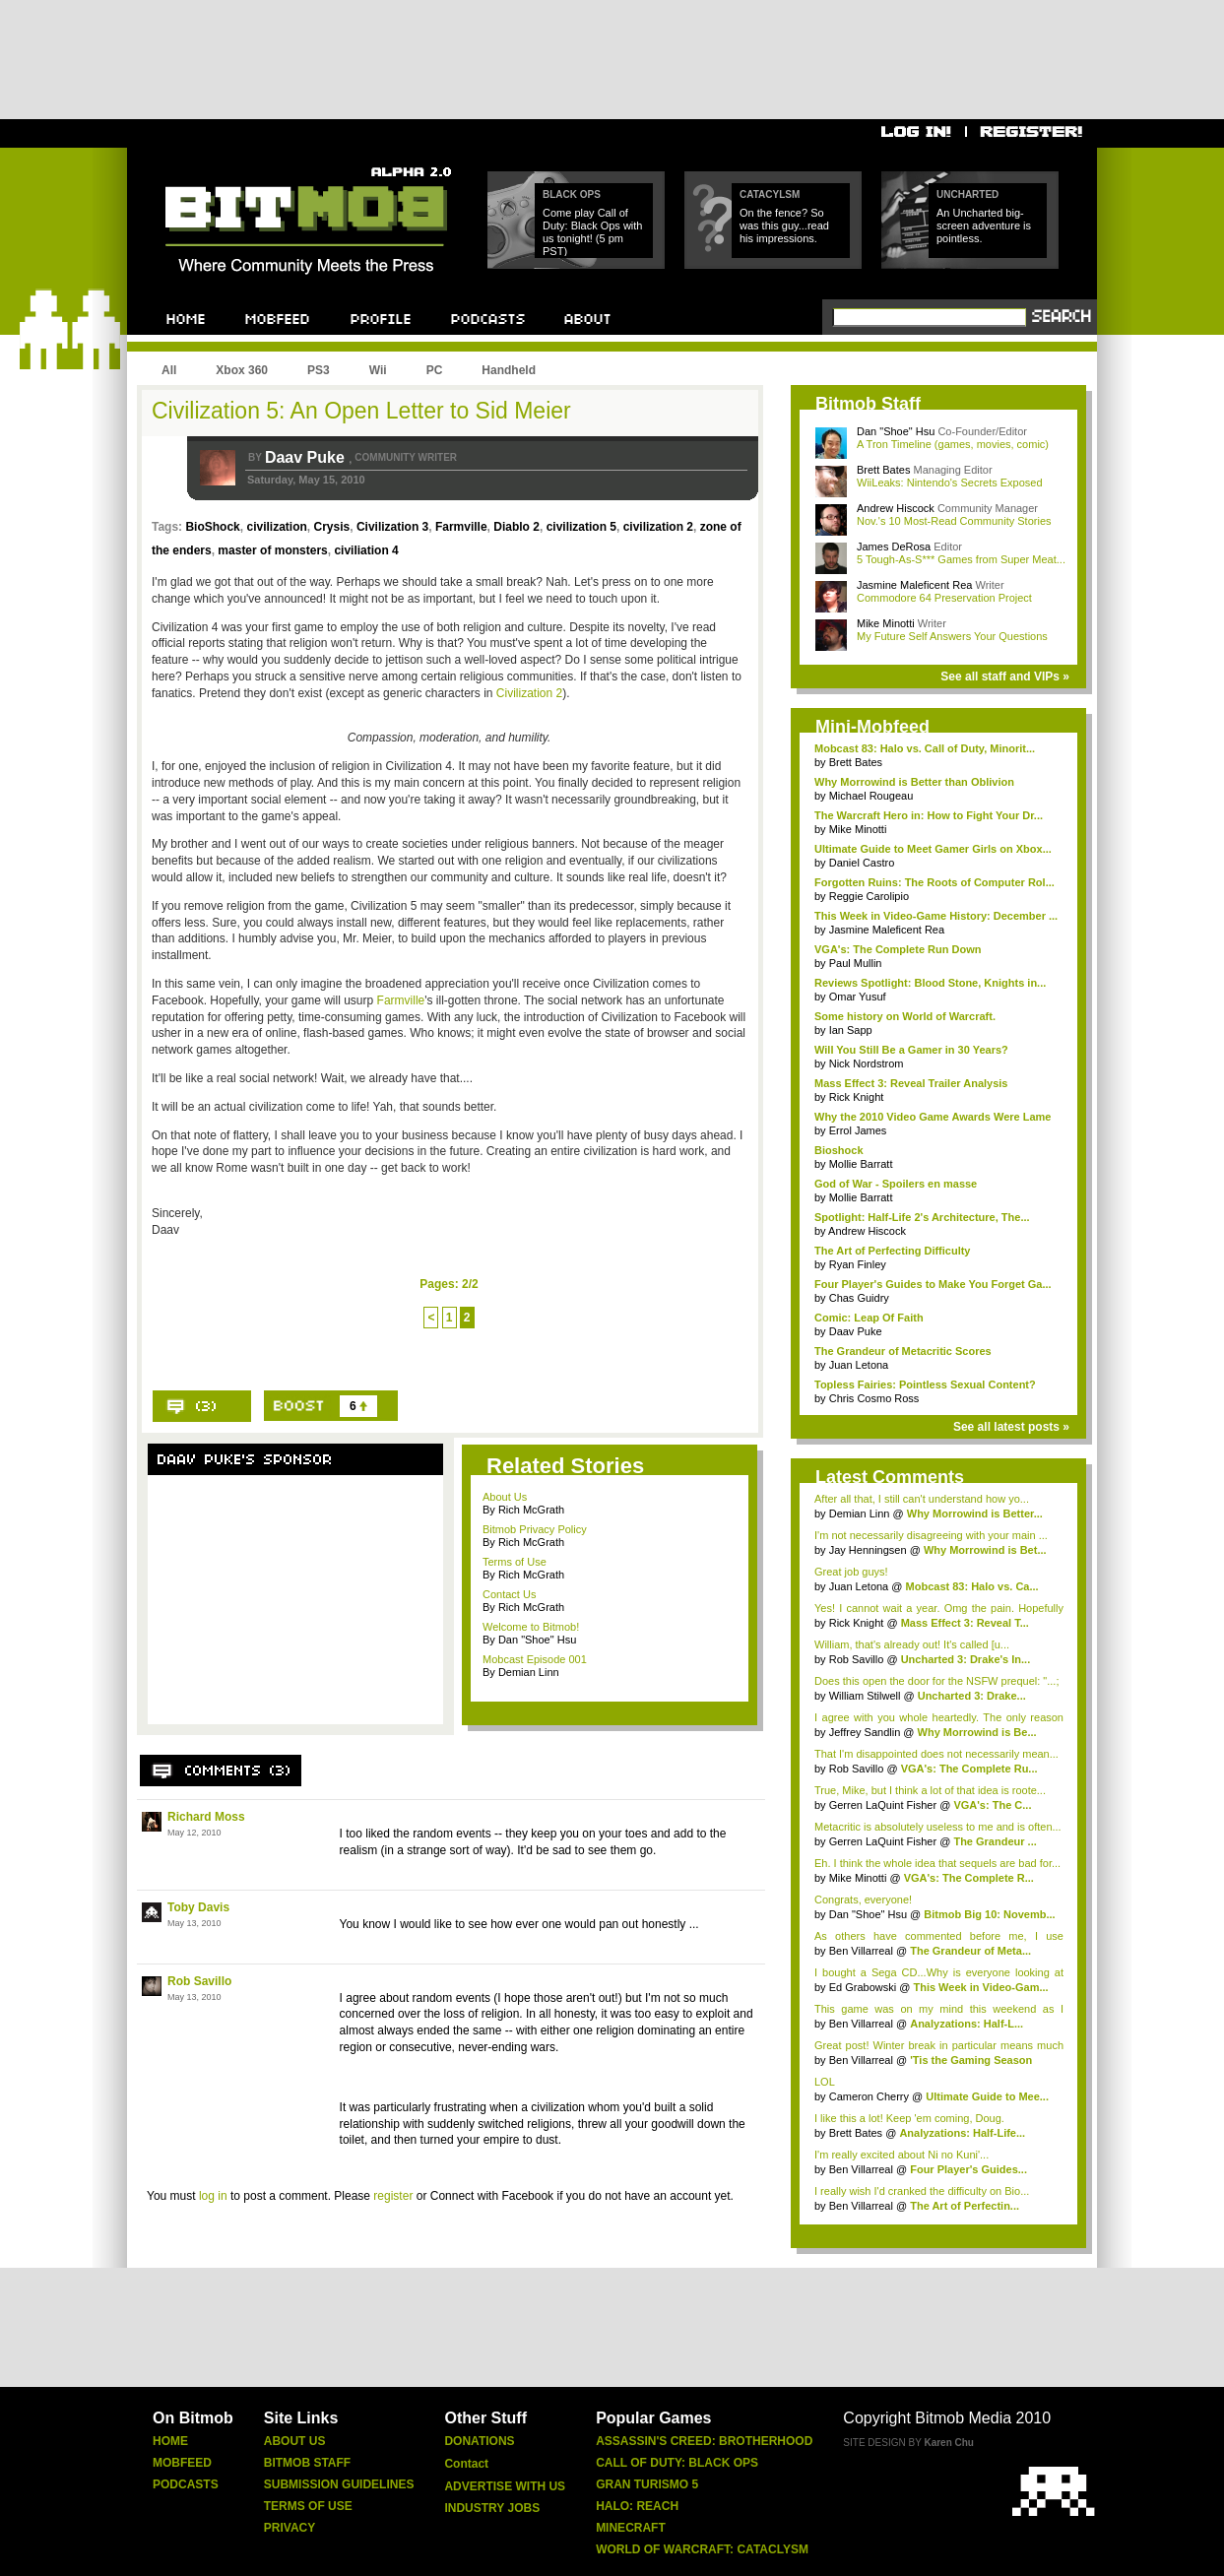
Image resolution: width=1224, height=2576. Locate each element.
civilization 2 (658, 527)
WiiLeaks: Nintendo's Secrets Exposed (950, 482)
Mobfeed (182, 2463)
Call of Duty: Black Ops (677, 2463)
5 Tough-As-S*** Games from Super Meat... (961, 559)
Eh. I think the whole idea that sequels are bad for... (937, 1863)
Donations (479, 2441)
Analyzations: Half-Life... (962, 2133)
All (168, 370)
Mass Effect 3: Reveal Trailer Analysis (910, 1083)
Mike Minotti (887, 623)
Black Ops (572, 194)
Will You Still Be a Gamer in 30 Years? (911, 1050)
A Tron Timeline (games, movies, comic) (953, 444)
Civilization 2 (529, 693)
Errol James (858, 1130)
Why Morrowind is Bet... (985, 1550)
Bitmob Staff (307, 2463)
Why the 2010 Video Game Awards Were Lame (932, 1117)
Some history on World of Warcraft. (905, 1016)
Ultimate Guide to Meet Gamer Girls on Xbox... (933, 849)
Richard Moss (206, 1817)
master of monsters (272, 550)
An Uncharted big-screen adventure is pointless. (983, 225)
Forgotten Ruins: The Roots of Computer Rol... (934, 882)
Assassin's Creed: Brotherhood (704, 2441)
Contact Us (509, 1594)
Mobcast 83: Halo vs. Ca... (972, 1586)
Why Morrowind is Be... (977, 1732)
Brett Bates (885, 470)
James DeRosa (895, 546)
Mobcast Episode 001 (535, 1659)
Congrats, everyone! (863, 1899)
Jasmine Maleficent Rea (916, 585)
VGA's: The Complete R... (969, 1878)
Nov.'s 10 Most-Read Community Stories (954, 521)
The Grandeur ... (994, 1841)
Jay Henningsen (869, 1550)
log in (213, 2196)
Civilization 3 (392, 527)
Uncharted (967, 194)
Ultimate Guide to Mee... (987, 2096)
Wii (378, 370)
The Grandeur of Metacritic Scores (903, 1351)
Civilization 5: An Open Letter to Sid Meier (361, 410)
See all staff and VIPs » (1004, 676)
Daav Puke (307, 457)
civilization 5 (581, 527)
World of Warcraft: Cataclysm (702, 2549)
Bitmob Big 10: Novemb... (989, 1914)
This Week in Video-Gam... (980, 1987)
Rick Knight (856, 1097)
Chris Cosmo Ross (874, 1398)
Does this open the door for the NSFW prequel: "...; (936, 1681)
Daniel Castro (862, 863)
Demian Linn (861, 1513)
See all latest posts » (1011, 1427)
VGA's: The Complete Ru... (969, 1768)
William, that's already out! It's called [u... (911, 1644)
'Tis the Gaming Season (971, 2060)
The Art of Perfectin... (964, 2206)
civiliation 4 (366, 550)
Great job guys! (851, 1572)
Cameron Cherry (869, 2096)
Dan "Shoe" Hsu (895, 431)
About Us (505, 1497)
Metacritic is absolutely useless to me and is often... (938, 1827)
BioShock (212, 527)
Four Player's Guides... (968, 2169)
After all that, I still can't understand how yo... (921, 1499)
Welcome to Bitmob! (531, 1627)
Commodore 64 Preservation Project (944, 598)
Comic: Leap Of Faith (869, 1317)
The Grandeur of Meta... (970, 1951)
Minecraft (631, 2528)
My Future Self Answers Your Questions (952, 636)
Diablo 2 (516, 527)
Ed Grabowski (864, 1987)
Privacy (289, 2528)
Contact (466, 2464)
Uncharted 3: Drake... (972, 1696)
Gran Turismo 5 (647, 2484)
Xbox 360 (242, 370)
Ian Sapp (850, 1030)
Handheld (509, 370)
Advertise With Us (504, 2486)
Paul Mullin (855, 963)
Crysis (332, 527)
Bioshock (839, 1150)
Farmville (461, 527)
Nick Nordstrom (866, 1063)
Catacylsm (770, 194)
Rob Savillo (199, 1981)
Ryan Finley (857, 1264)
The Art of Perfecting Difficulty (892, 1250)
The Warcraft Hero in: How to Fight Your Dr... (928, 815)
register (393, 2196)
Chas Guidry (859, 1298)
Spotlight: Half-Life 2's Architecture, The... (922, 1217)
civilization (276, 527)
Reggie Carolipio (869, 896)
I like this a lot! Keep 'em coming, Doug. (909, 2118)
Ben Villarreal (862, 1951)
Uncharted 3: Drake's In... (966, 1659)
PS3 (318, 370)
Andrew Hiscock (897, 508)
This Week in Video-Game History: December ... (936, 916)
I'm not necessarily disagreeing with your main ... (931, 1535)
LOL (824, 2082)
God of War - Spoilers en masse (895, 1184)
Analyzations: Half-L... (966, 2023)
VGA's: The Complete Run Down (897, 949)
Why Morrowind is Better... (975, 1513)
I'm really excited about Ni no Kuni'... (901, 2154)
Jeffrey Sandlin (866, 1732)
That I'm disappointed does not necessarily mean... (936, 1754)
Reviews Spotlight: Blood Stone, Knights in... (930, 983)
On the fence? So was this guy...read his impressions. (784, 225)
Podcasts (186, 2484)
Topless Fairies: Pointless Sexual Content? (925, 1384)
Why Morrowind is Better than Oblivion (914, 782)
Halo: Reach (637, 2506)
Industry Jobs (492, 2508)
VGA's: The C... (992, 1805)
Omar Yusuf (857, 996)
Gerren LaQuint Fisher (884, 1805)
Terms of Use (515, 1562)
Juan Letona (859, 1365)
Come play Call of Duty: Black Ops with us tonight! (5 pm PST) (592, 232)
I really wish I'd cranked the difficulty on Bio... (921, 2191)
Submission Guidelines (339, 2484)
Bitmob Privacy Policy (535, 1529)
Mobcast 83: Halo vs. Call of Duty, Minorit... (924, 748)
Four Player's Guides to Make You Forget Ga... (933, 1284)
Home (170, 2441)
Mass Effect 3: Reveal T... (965, 1623)
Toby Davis (198, 1907)
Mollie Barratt (861, 1164)
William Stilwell (866, 1696)
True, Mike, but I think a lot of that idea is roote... (930, 1790)
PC (434, 370)
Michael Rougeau (871, 796)
